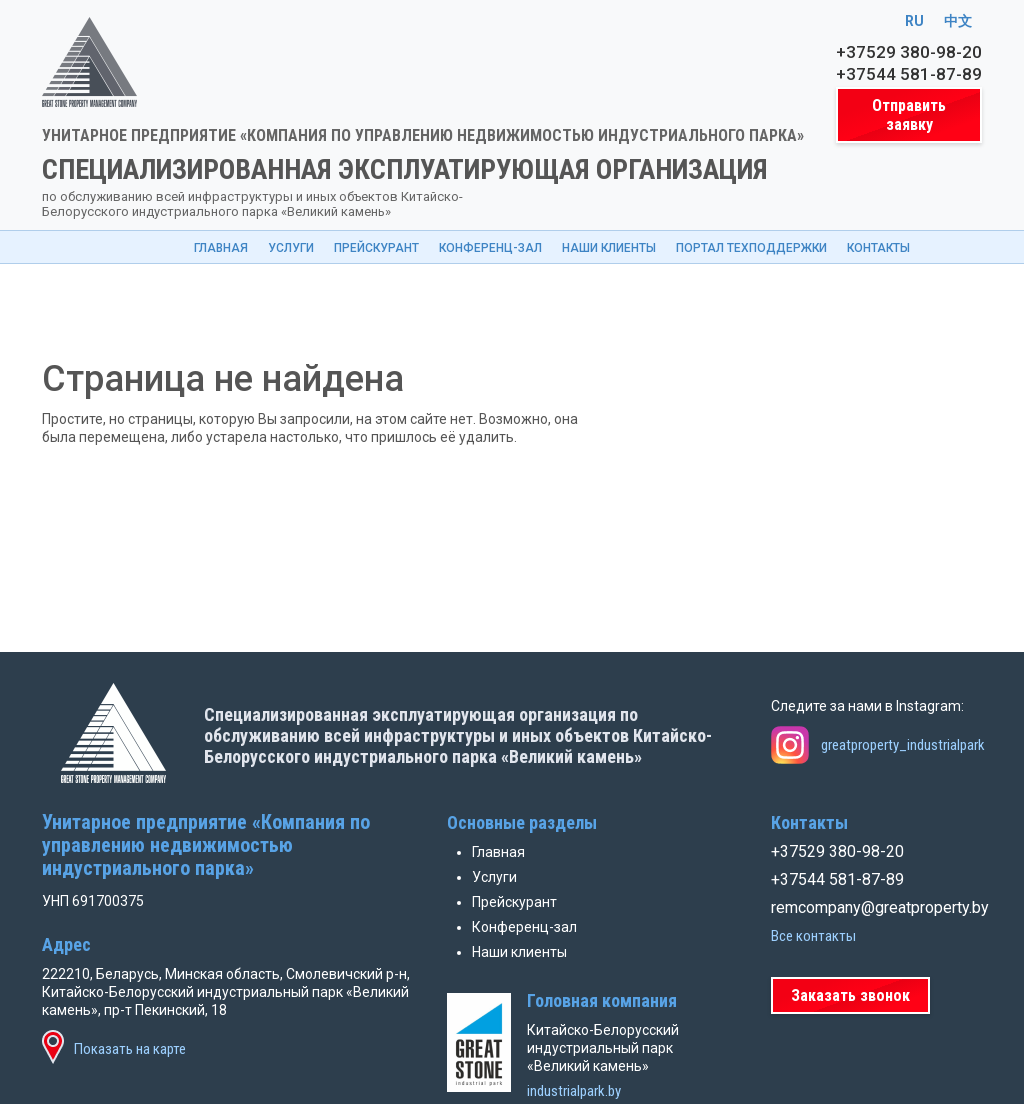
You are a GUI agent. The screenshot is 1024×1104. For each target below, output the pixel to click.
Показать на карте (130, 1049)
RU (914, 21)
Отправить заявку (909, 115)
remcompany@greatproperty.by (876, 908)
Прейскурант (376, 248)
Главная (221, 248)
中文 (958, 21)
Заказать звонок (850, 995)
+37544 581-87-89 (909, 74)
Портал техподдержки (751, 248)
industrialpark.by (574, 1091)
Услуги (291, 248)
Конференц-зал (490, 248)
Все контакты (813, 936)
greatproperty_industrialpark (903, 745)
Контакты (878, 248)
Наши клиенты (609, 248)
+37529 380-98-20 (909, 52)
